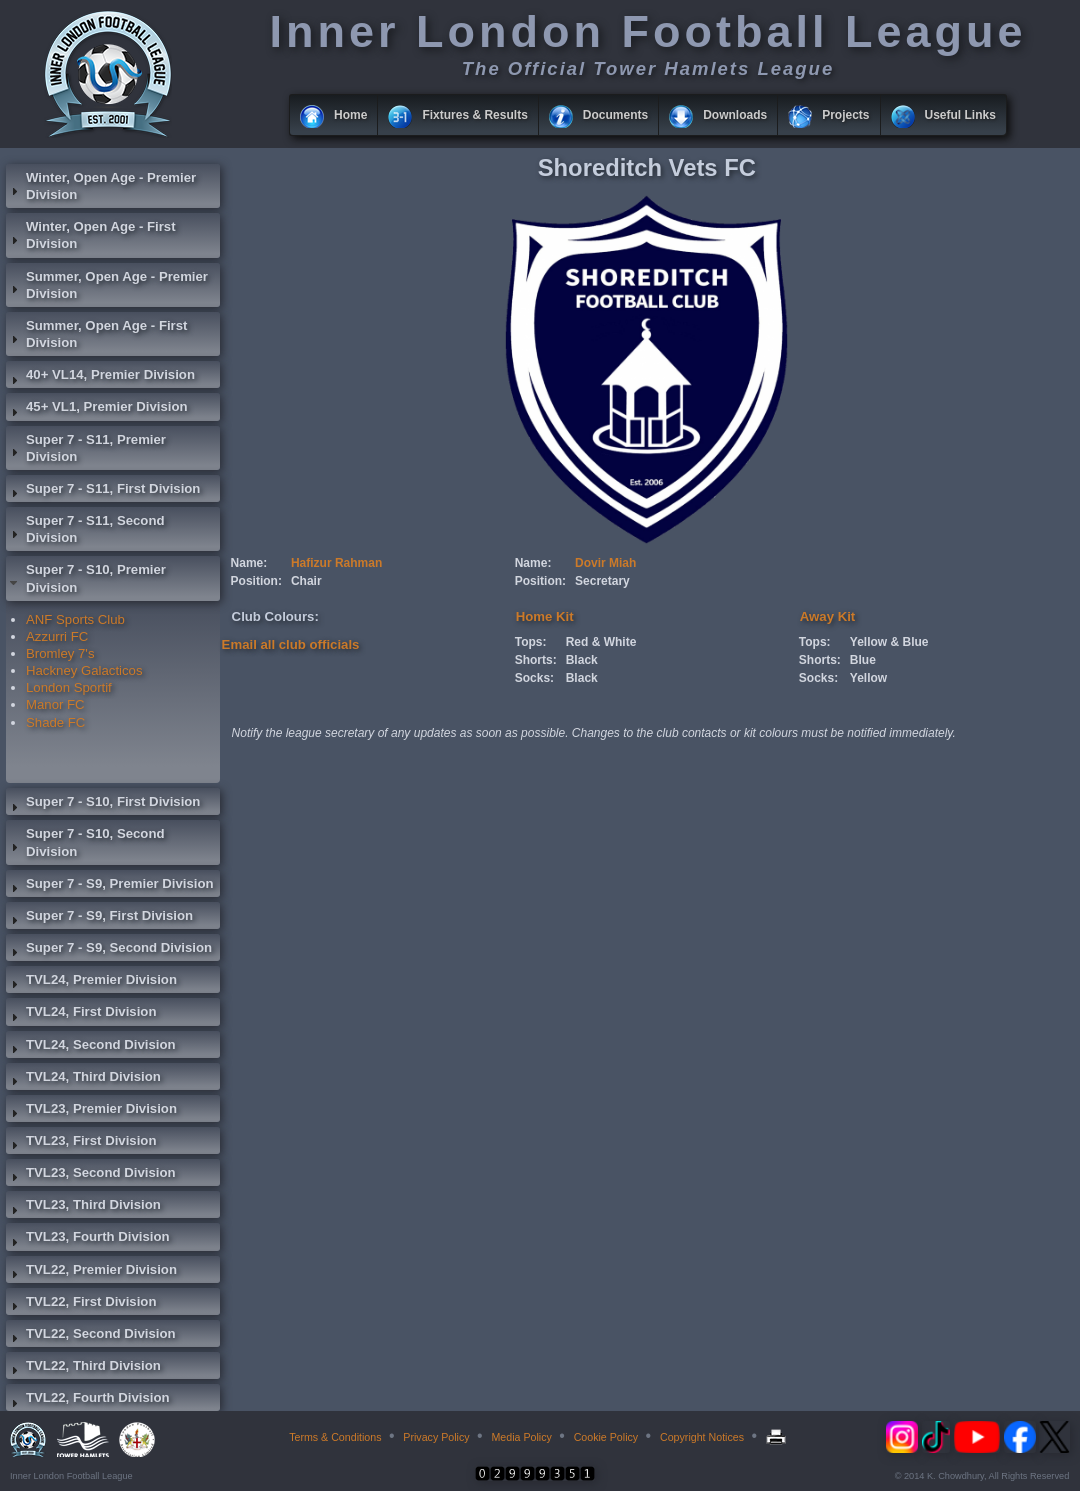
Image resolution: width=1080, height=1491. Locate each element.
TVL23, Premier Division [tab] (91, 1111)
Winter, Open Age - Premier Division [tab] (101, 186)
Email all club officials (291, 644)
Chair (306, 581)
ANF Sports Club (75, 619)
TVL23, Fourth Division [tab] (88, 1239)
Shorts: (536, 660)
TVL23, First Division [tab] (81, 1143)
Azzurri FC (57, 636)
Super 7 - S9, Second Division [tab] (109, 950)
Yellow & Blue (889, 642)
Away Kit (827, 616)
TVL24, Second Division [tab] (91, 1047)
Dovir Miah (605, 563)
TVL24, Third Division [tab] (83, 1079)
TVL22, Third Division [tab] (83, 1368)
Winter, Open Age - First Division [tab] (91, 235)
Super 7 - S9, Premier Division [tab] (110, 886)
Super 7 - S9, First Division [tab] (99, 918)
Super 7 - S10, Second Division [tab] (85, 842)
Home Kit (545, 616)
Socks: (534, 678)
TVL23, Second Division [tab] (91, 1175)
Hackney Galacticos (84, 670)
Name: (249, 563)
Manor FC (55, 704)
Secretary (602, 581)
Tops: (531, 642)
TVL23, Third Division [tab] (83, 1207)
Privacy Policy (436, 1437)
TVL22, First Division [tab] (81, 1304)
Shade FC (55, 722)
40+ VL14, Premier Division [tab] (100, 377)
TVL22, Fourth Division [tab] (88, 1400)
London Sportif (69, 687)
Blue (863, 660)
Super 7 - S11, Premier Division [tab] (86, 448)
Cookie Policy (606, 1437)
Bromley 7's (60, 653)
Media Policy (521, 1437)
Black (582, 660)
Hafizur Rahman (336, 563)
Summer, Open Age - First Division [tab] (96, 334)
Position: (256, 581)
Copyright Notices (702, 1437)
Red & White (601, 642)
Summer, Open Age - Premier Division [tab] (107, 285)
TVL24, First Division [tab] (81, 1014)
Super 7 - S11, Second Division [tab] (85, 529)
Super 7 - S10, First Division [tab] (103, 804)
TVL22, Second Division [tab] (91, 1336)
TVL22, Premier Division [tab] (91, 1272)
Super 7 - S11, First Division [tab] (103, 491)
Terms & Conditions (335, 1437)
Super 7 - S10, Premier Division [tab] (86, 578)
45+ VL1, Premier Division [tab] (97, 409)
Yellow (868, 678)
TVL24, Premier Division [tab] (91, 982)
